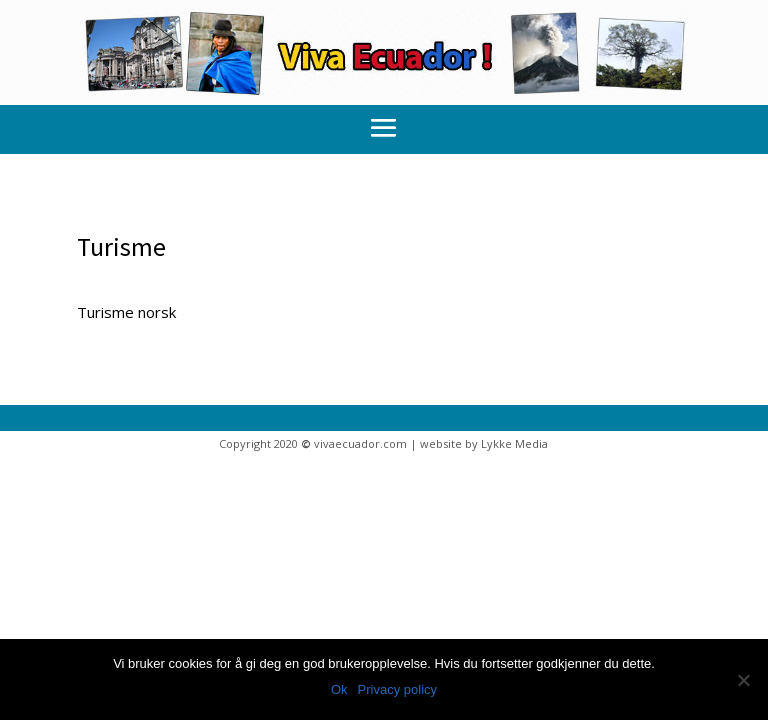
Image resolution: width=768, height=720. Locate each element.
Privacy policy (397, 689)
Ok (339, 689)
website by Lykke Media (484, 443)
